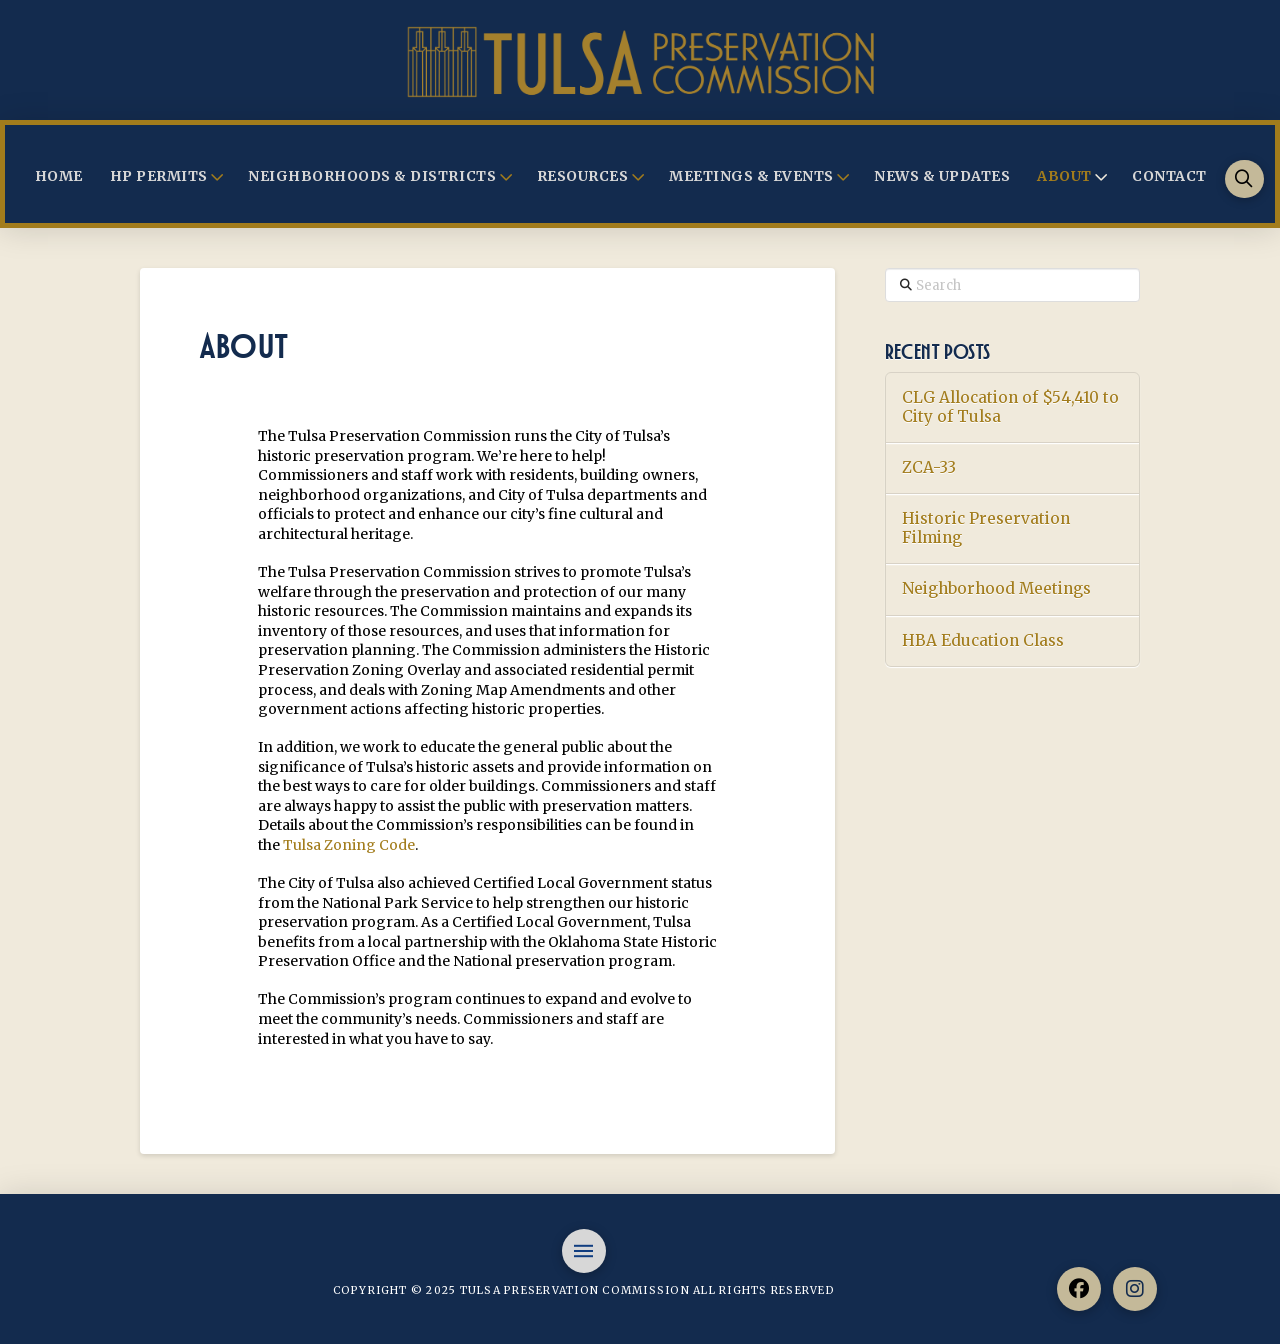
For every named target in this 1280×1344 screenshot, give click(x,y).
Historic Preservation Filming (986, 528)
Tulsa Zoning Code (349, 845)
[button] (1244, 179)
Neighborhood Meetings (996, 589)
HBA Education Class (983, 641)
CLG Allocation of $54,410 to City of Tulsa (1010, 407)
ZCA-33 (929, 468)
